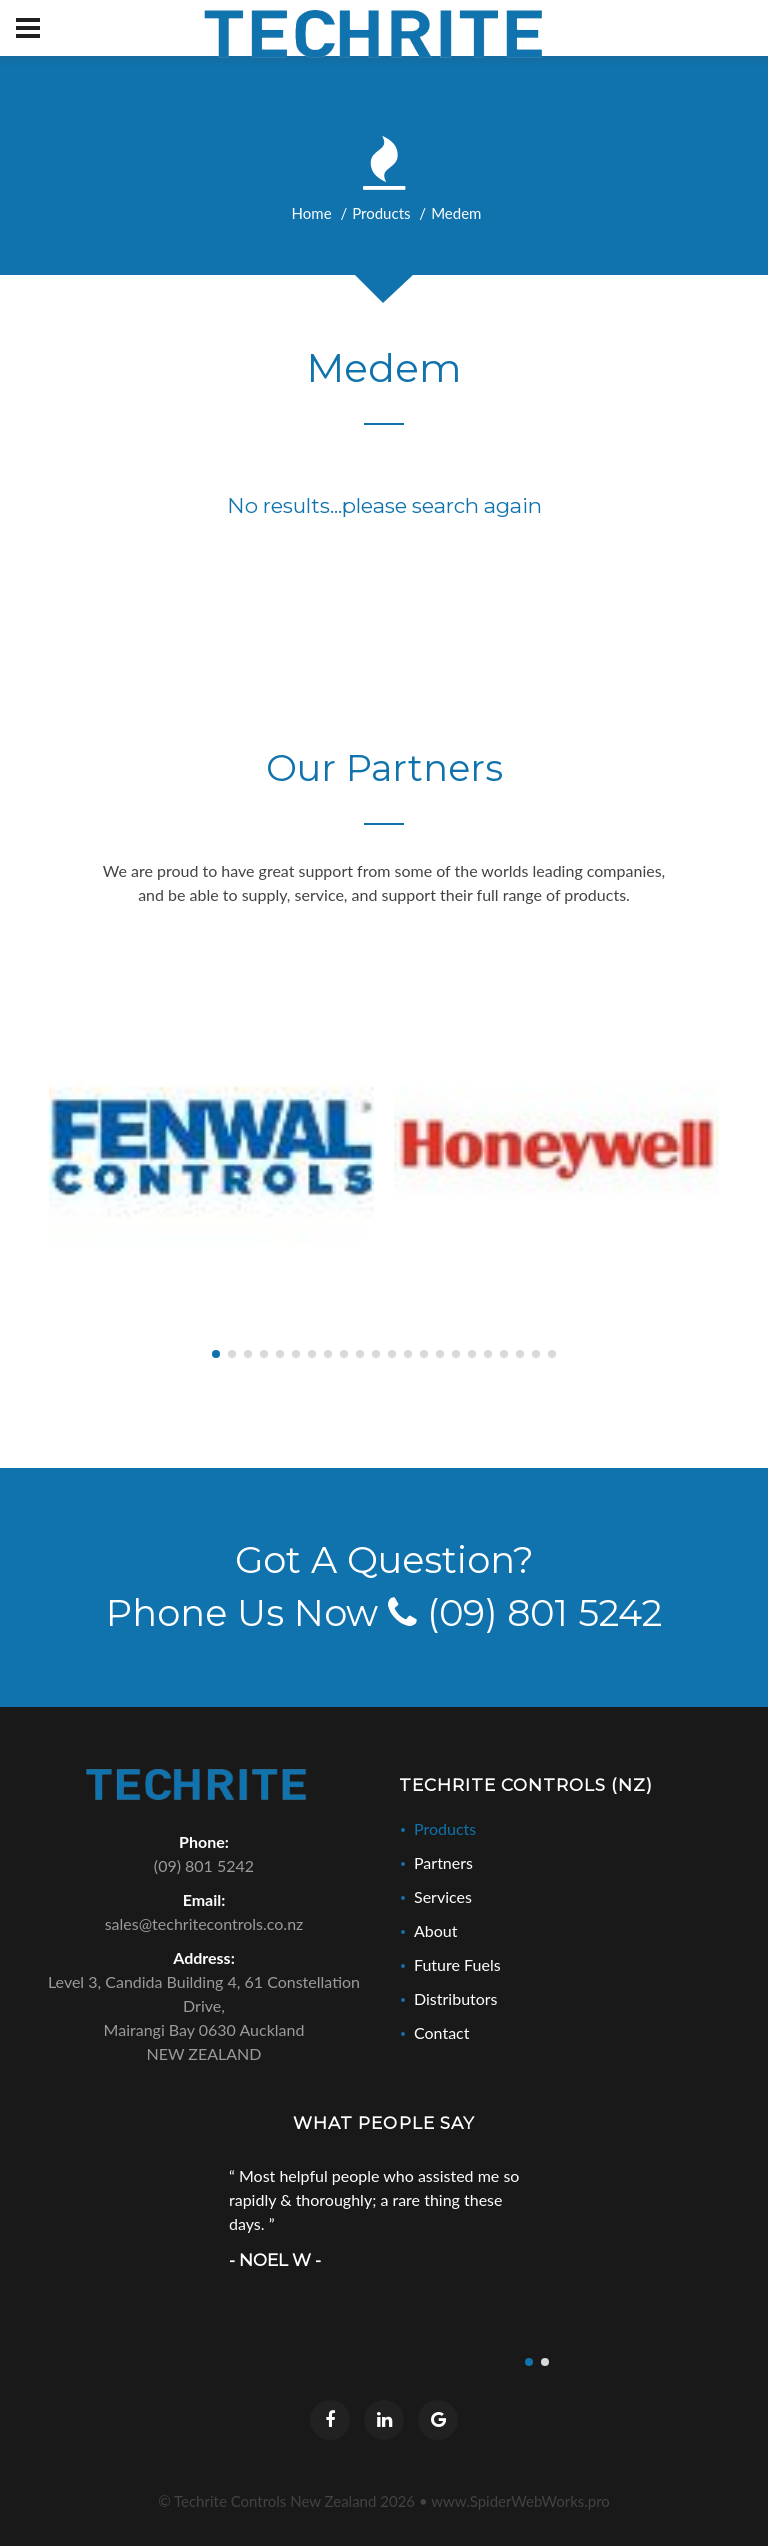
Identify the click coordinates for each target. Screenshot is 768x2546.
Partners (443, 1862)
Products (381, 213)
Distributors (456, 1998)
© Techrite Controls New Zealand (286, 2501)
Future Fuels (457, 1964)
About (436, 1930)
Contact (441, 2032)
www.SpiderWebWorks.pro (520, 2501)
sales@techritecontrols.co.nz (204, 1923)
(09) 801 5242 (525, 1613)
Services (443, 1896)
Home (312, 213)
